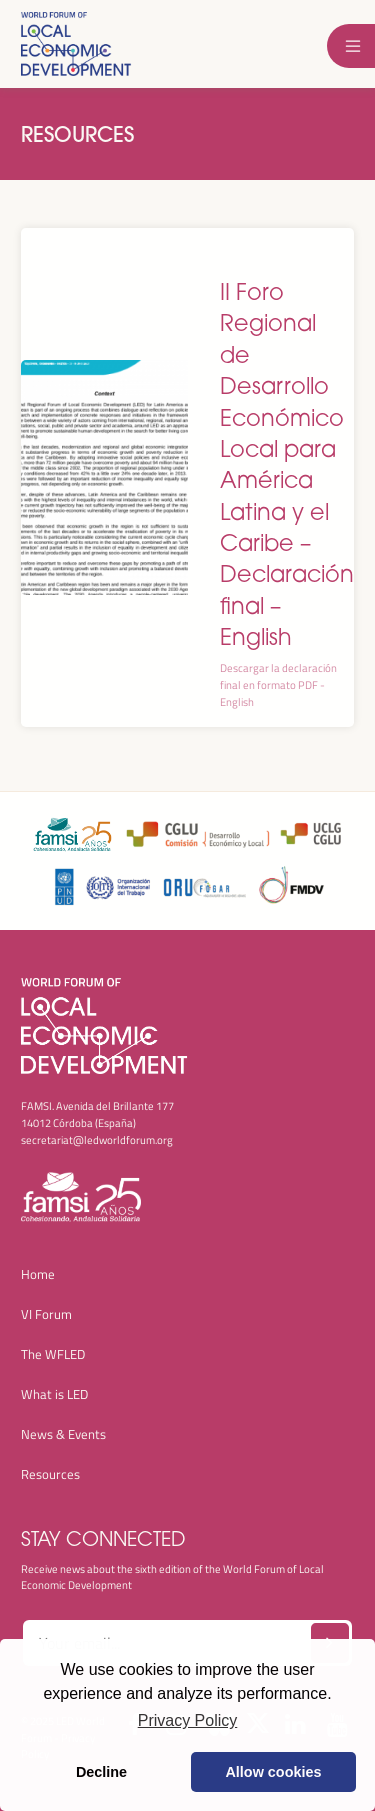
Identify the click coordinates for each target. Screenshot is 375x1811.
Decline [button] (101, 1772)
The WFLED (53, 1354)
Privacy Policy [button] (188, 1720)
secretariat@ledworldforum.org (97, 1139)
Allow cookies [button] (273, 1772)
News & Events (63, 1434)
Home (38, 1274)
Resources (77, 134)
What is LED (54, 1394)
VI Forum (46, 1314)
